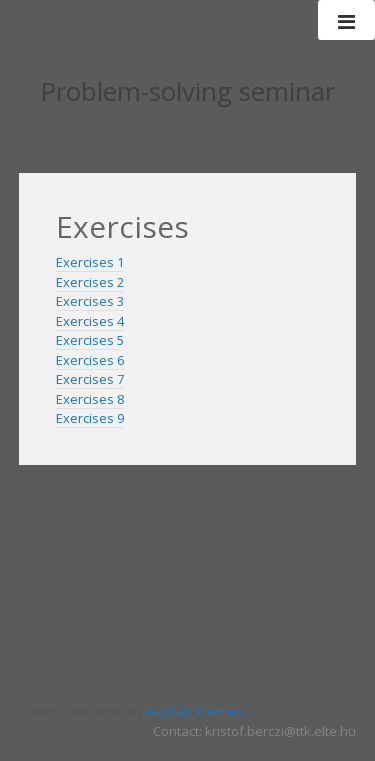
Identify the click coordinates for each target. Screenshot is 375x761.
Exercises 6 (90, 360)
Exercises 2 (90, 282)
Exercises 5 (90, 340)
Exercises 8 (90, 399)
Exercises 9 (90, 418)
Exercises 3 (90, 301)
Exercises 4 (90, 321)
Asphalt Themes (195, 711)
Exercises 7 (90, 379)
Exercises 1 (90, 262)
